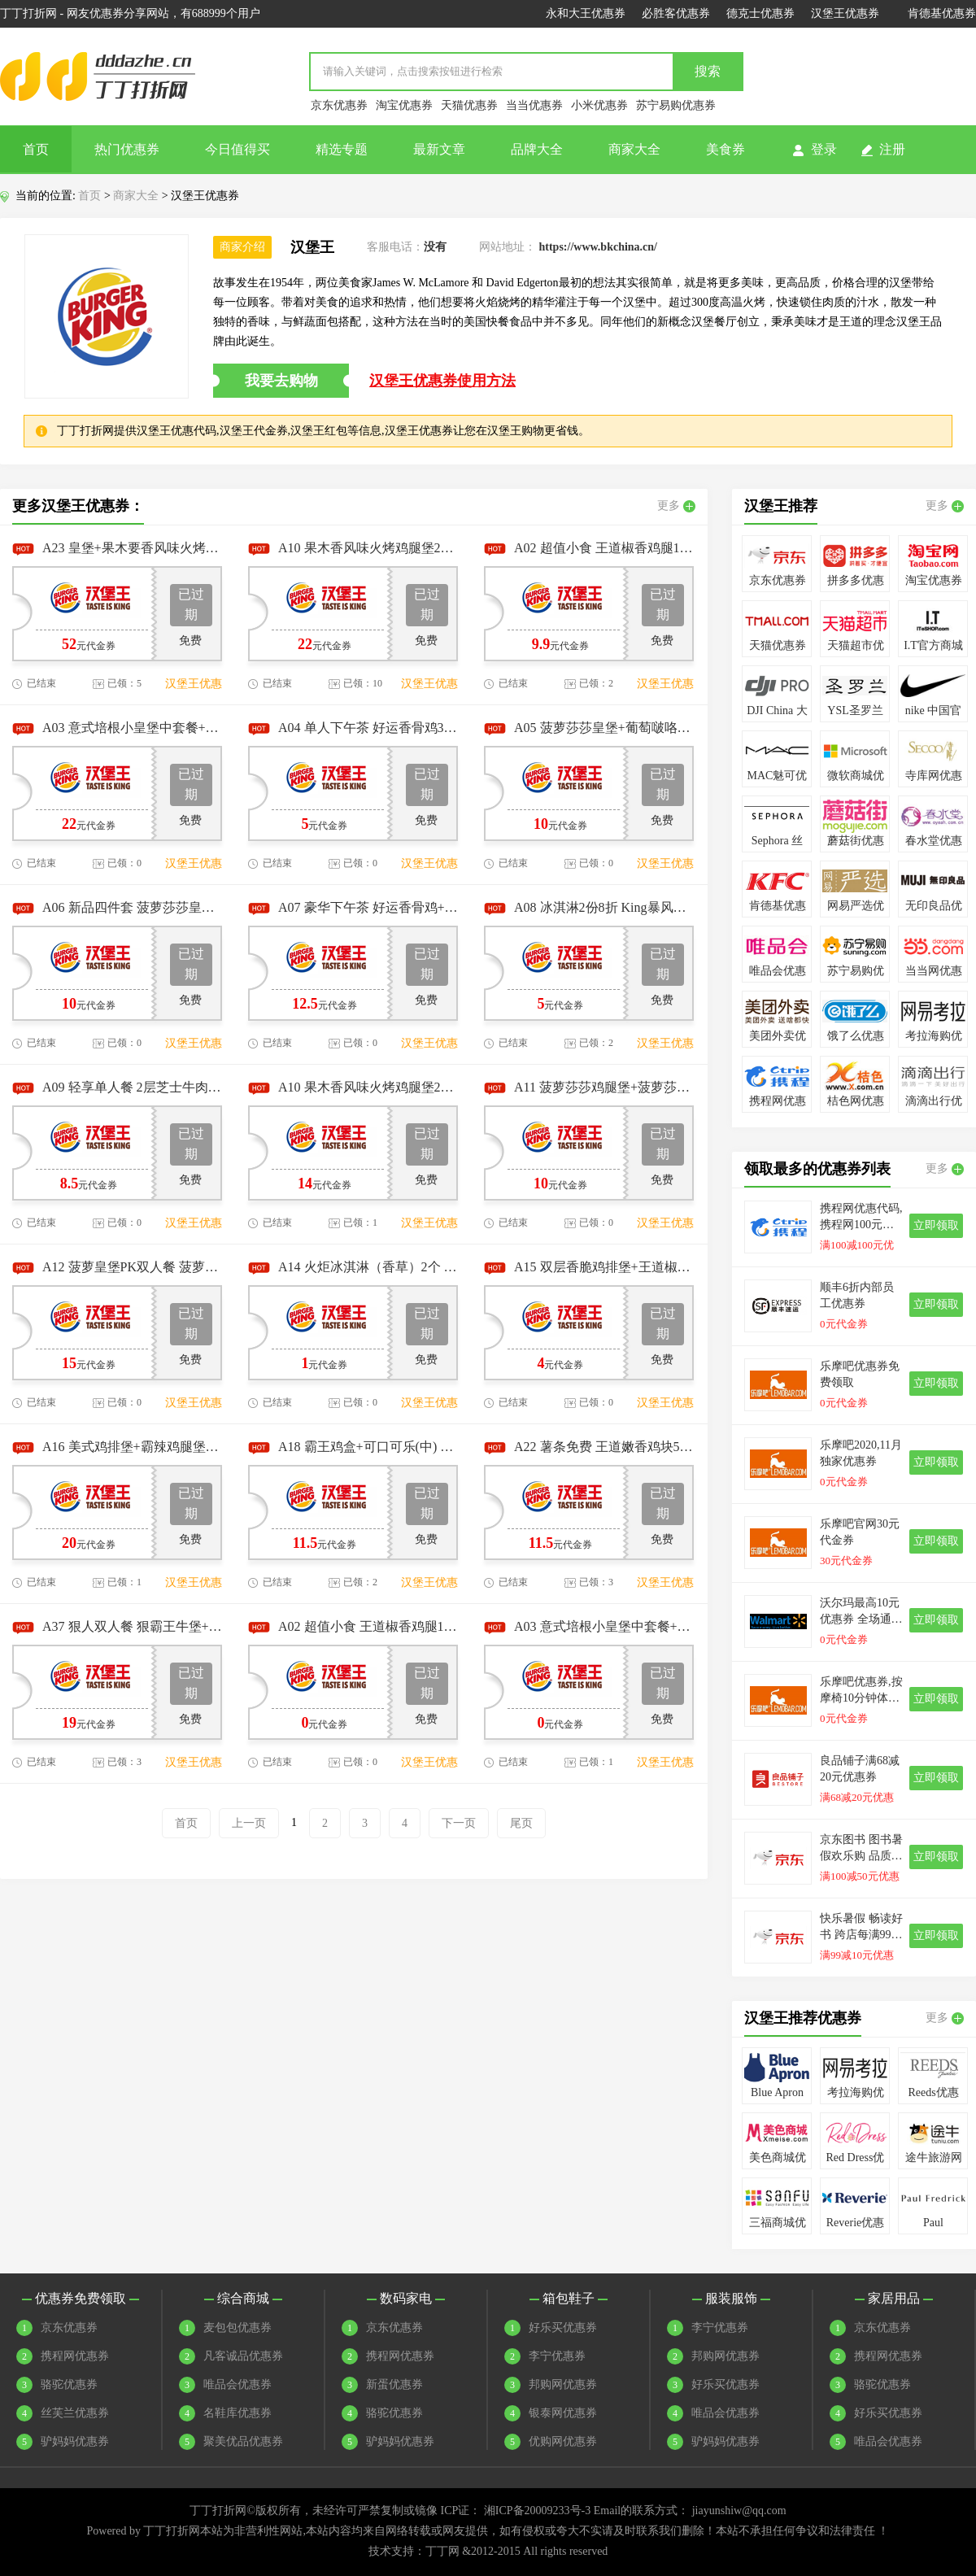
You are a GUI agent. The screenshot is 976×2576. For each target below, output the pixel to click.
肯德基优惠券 (942, 13)
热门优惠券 (126, 149)
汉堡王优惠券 (845, 13)
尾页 (521, 1823)
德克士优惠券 (760, 13)
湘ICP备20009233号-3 (537, 2510)
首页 (36, 149)
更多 (676, 505)
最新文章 (439, 149)
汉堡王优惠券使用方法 (442, 381)
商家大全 (634, 149)
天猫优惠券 (469, 105)
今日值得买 (237, 149)
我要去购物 (281, 381)
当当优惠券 (534, 105)
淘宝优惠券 (404, 105)
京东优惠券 (339, 105)
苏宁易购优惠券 (676, 105)
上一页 (249, 1823)
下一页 (459, 1823)
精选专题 (342, 149)
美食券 (725, 149)
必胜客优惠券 (676, 13)
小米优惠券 (599, 105)
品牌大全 (537, 149)
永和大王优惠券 (585, 13)
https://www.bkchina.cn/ (598, 247)
